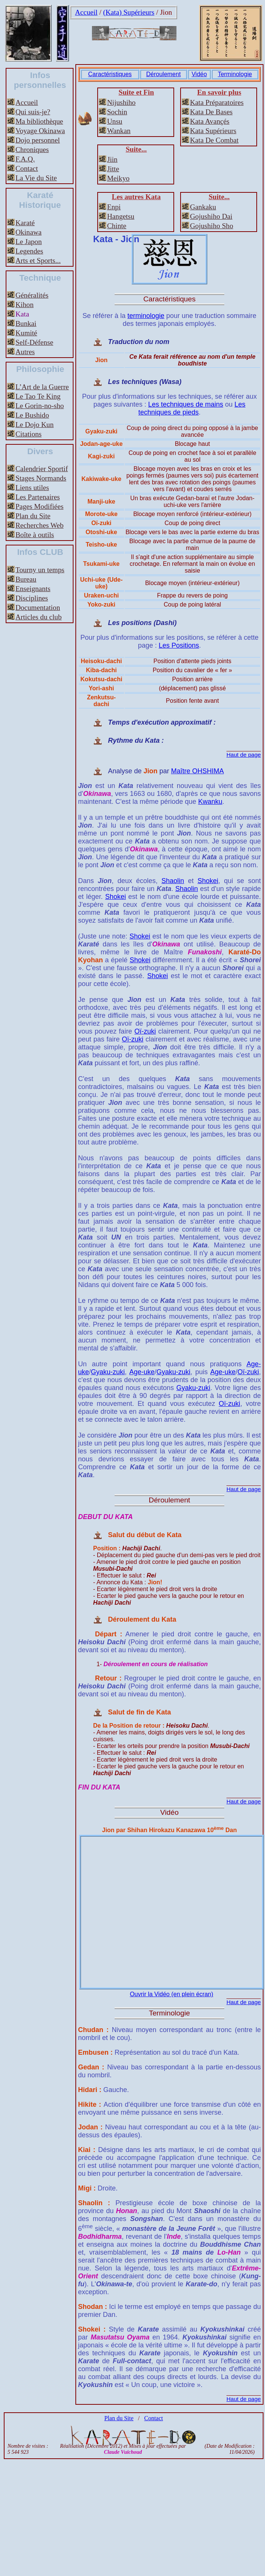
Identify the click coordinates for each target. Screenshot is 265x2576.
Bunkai (25, 323)
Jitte (113, 169)
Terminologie (235, 74)
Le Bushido (32, 415)
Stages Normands (40, 478)
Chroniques (32, 150)
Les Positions (179, 645)
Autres (25, 352)
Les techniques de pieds (191, 408)
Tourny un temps (39, 570)
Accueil (86, 12)
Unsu (115, 121)
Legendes (29, 251)
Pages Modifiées (39, 506)
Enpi (114, 207)
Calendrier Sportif (41, 469)
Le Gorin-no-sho (39, 406)
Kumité (26, 333)
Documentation (37, 607)
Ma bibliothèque (39, 121)
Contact (26, 168)
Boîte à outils (34, 535)
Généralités (31, 295)
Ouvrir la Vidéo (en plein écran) (171, 1994)
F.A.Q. (25, 159)
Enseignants (33, 589)
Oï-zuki (145, 1031)
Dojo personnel (37, 140)
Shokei (208, 881)
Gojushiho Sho (211, 226)
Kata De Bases (211, 112)
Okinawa (28, 232)
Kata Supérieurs (213, 131)
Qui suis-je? (32, 112)
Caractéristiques (110, 74)
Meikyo (118, 178)
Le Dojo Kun (34, 425)
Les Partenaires (37, 497)
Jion (166, 12)
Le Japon (28, 242)
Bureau (25, 579)
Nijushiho (121, 102)
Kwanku (210, 801)
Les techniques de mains (185, 404)
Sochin (117, 112)
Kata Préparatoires (217, 102)
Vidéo (199, 74)
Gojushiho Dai (211, 216)
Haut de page (244, 754)
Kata (22, 314)
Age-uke (142, 1372)
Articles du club (38, 617)
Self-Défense (34, 342)
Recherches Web (39, 525)
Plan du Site (33, 516)
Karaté (25, 223)
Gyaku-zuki (108, 1372)
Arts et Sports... (38, 260)
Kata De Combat (214, 140)
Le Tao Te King (38, 396)
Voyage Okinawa (40, 131)
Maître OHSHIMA (197, 771)
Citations (28, 434)
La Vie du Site (36, 178)
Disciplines (31, 598)
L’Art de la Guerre (42, 387)
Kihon (24, 305)
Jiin (112, 159)
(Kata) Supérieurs (129, 12)
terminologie (145, 316)
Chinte (116, 226)
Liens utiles (32, 488)
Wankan (118, 131)
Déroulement (163, 74)
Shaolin (172, 881)
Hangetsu (120, 216)
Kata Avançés (210, 121)
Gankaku (203, 207)
